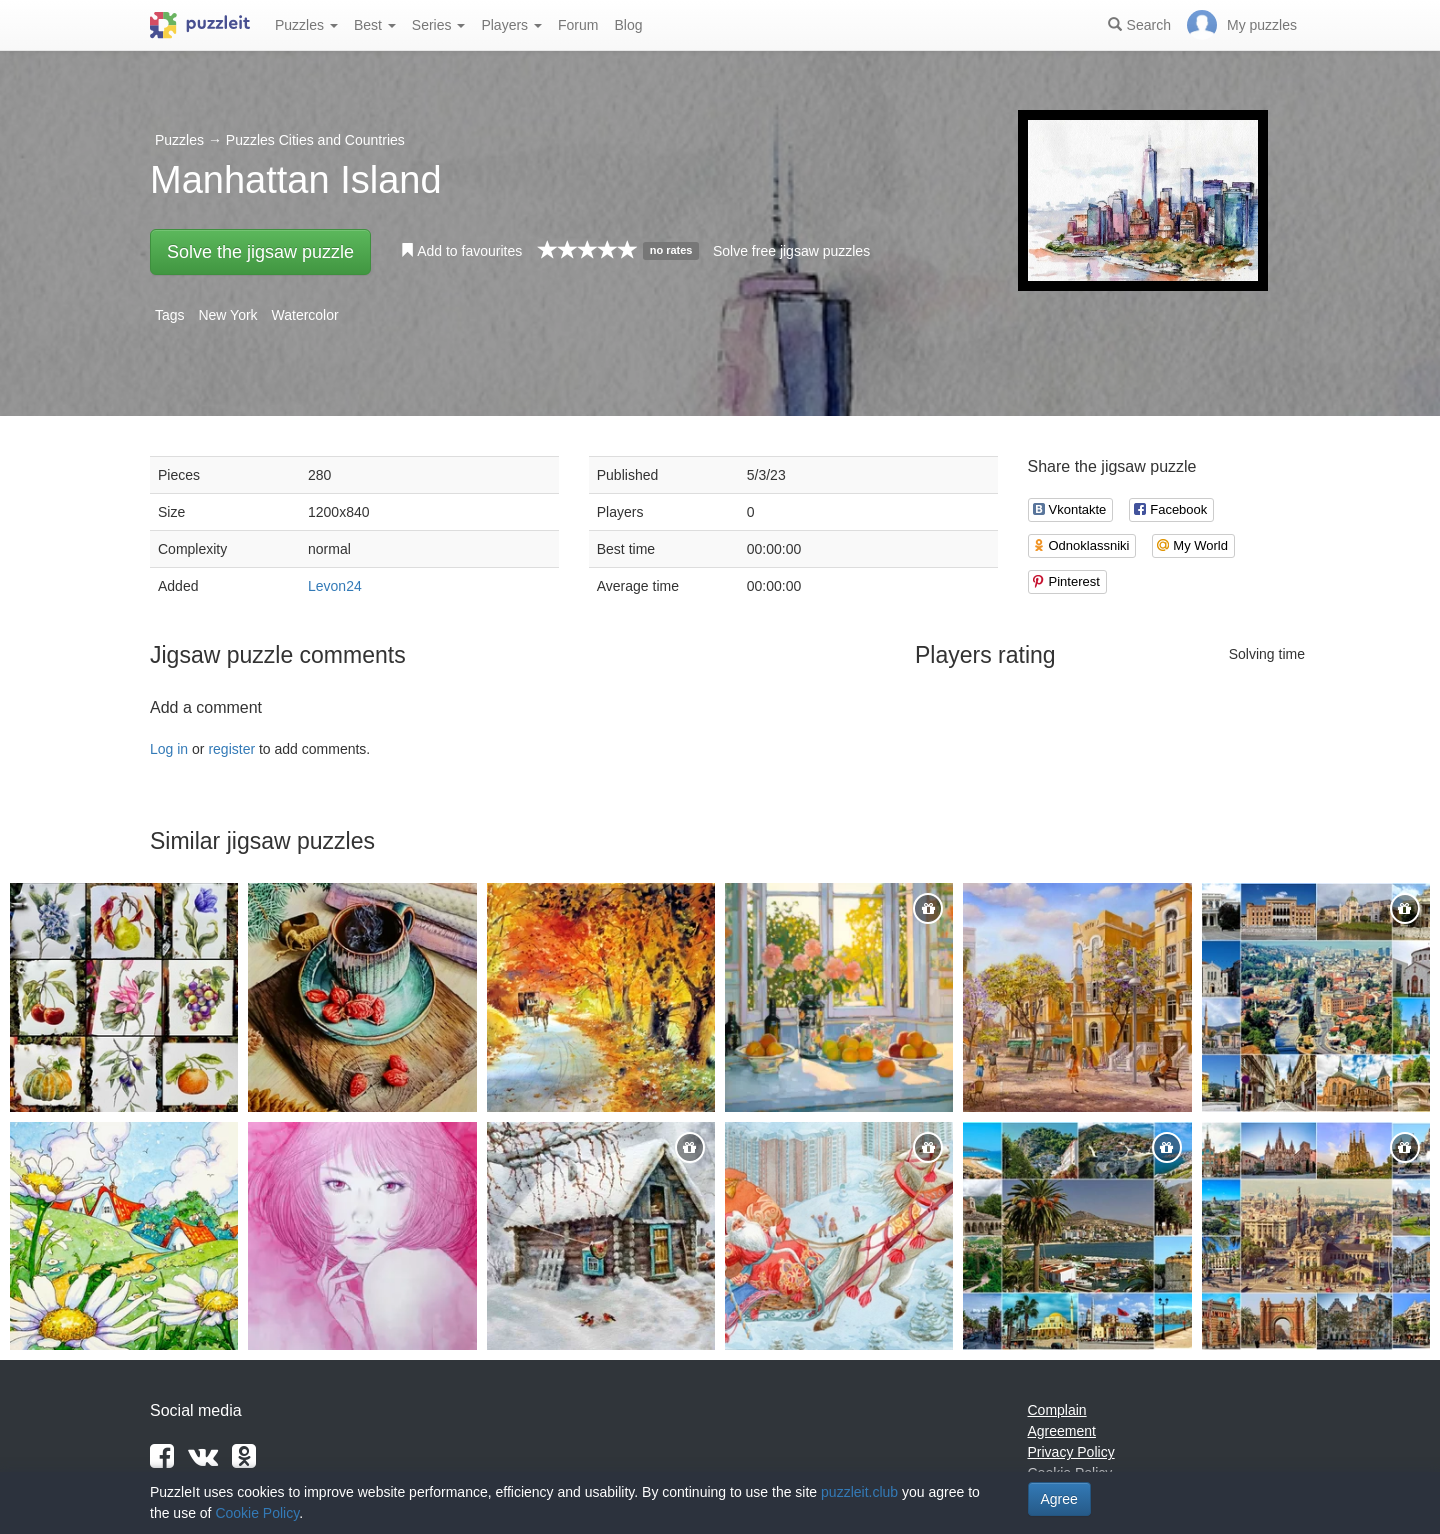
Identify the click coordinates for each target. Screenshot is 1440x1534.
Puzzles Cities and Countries (315, 140)
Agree (1059, 1499)
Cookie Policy (257, 1513)
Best (375, 25)
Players (511, 25)
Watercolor (305, 315)
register (231, 749)
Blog (628, 25)
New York (227, 315)
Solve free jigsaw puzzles (791, 251)
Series (439, 25)
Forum (578, 25)
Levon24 (335, 586)
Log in (169, 749)
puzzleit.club (859, 1492)
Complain (1057, 1410)
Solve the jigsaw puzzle (260, 252)
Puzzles (306, 25)
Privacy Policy (1071, 1452)
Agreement (1062, 1431)
